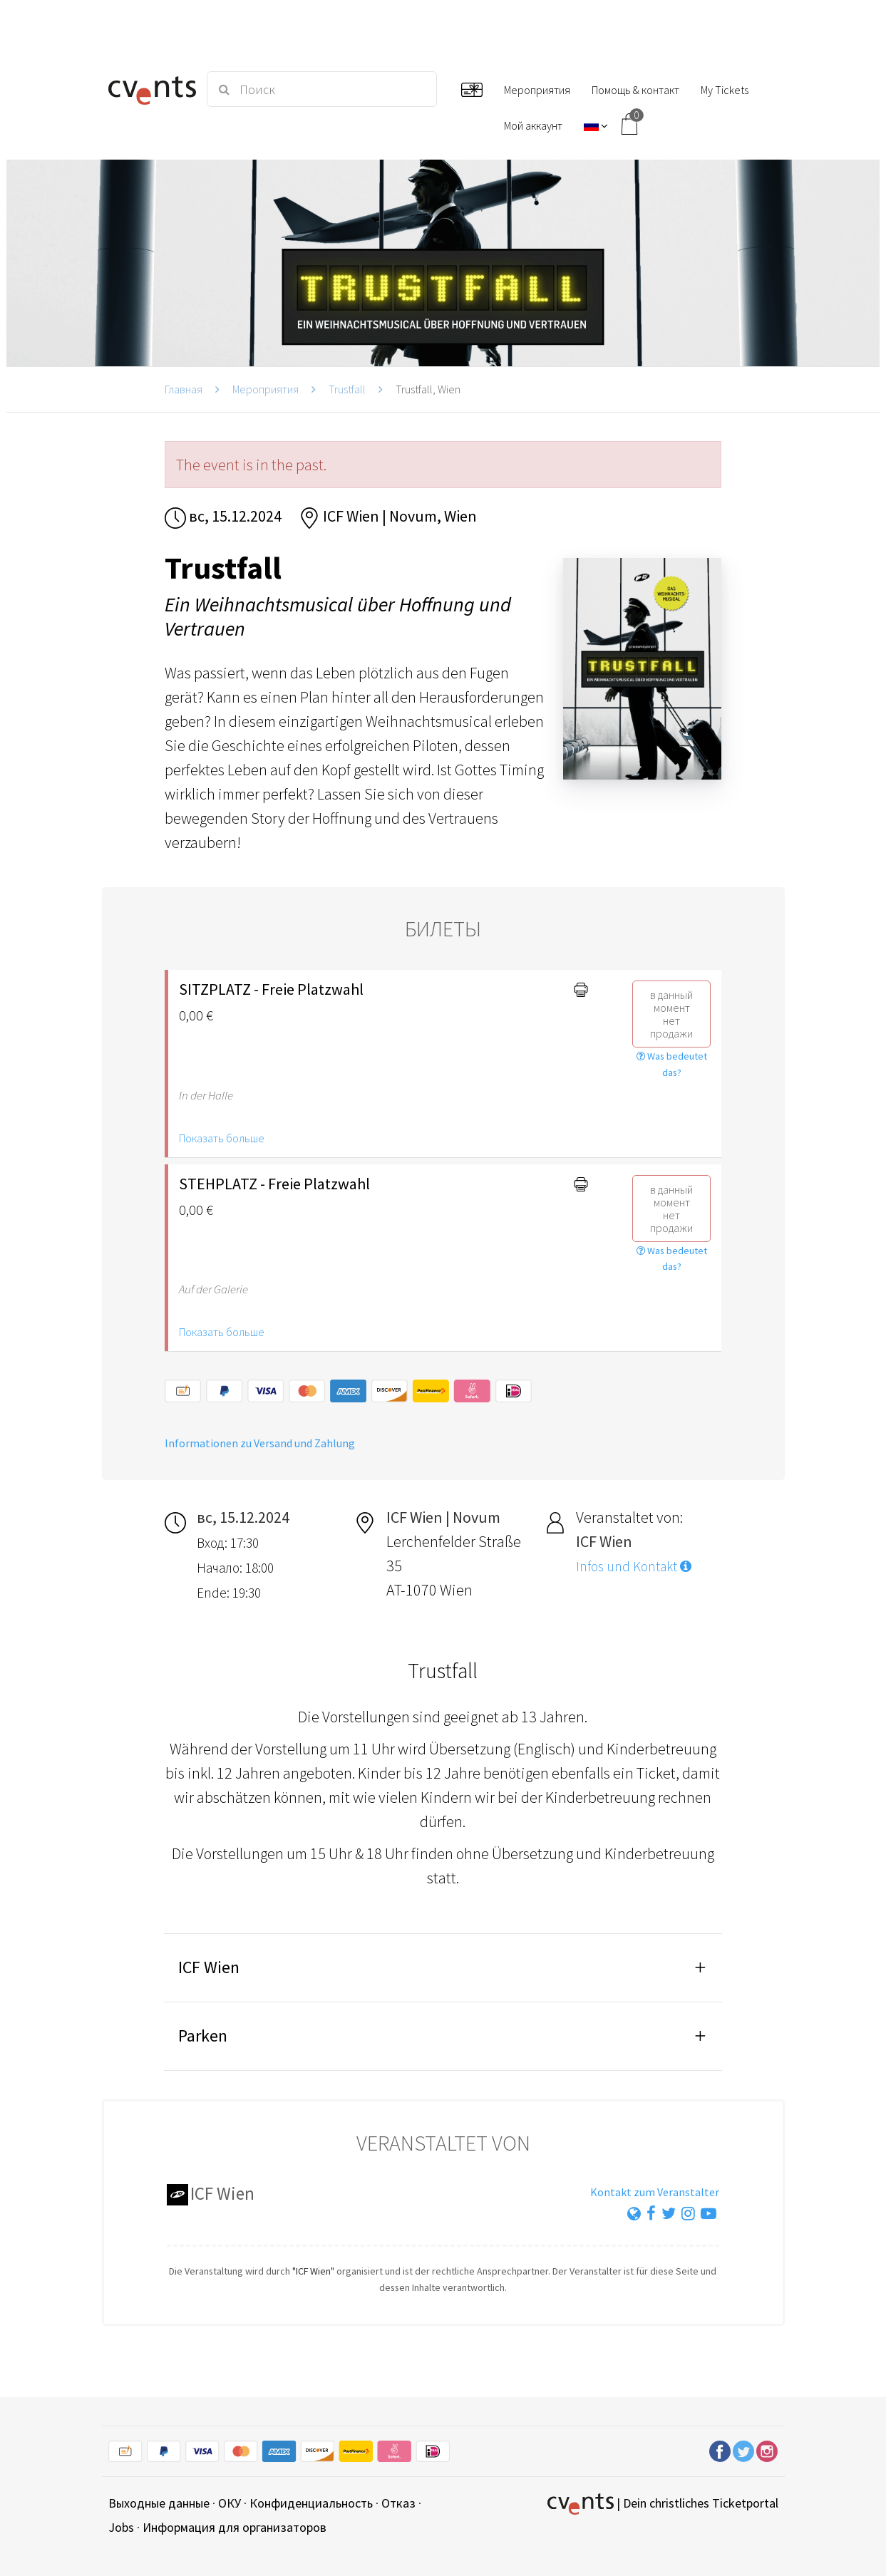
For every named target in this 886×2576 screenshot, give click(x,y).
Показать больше (221, 1138)
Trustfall (347, 389)
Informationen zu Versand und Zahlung (260, 1443)
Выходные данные (159, 2503)
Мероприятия (265, 389)
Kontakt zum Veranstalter (654, 2192)
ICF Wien (208, 1967)
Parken (202, 2035)
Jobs (121, 2527)
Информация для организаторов (234, 2527)
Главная (183, 389)
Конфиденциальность (311, 2503)
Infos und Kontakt (633, 1566)
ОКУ (229, 2503)
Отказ (398, 2503)
